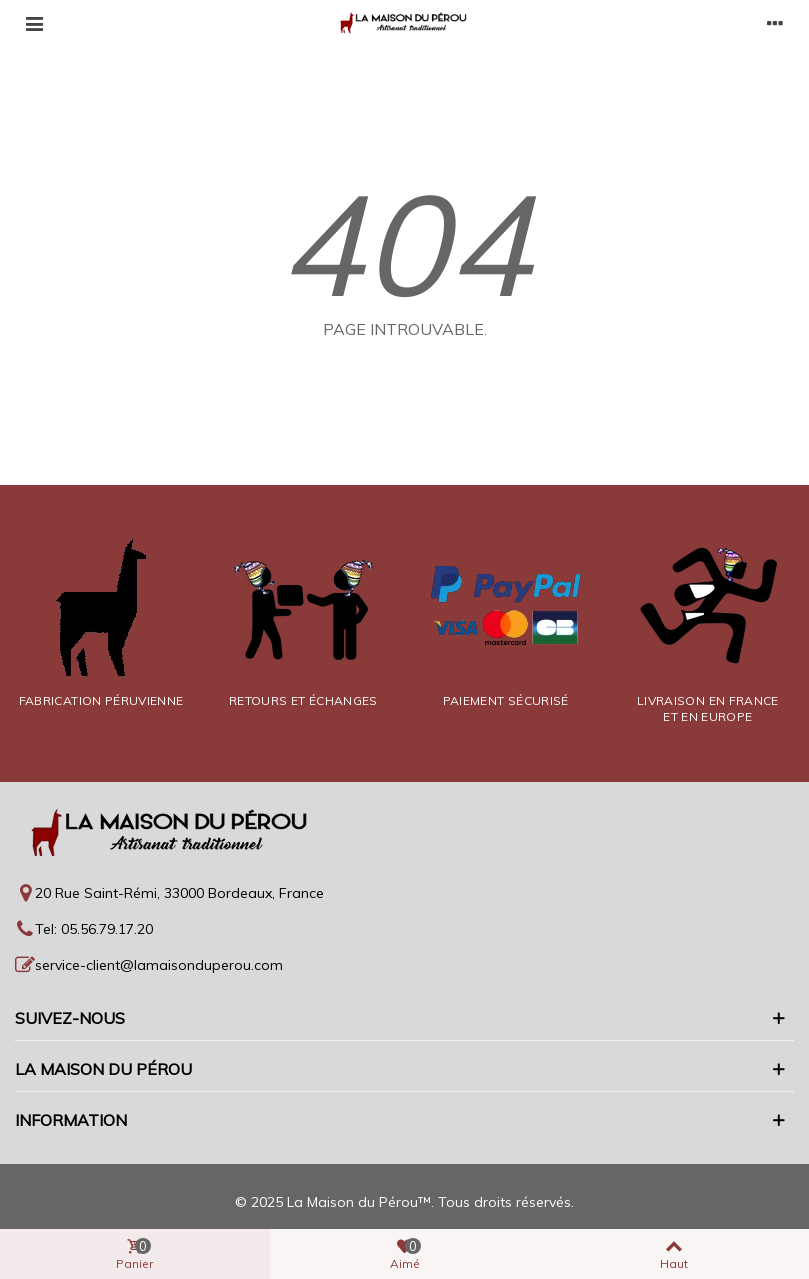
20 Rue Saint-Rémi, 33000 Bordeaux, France (179, 893)
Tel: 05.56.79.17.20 (94, 929)
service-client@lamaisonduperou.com (159, 965)
